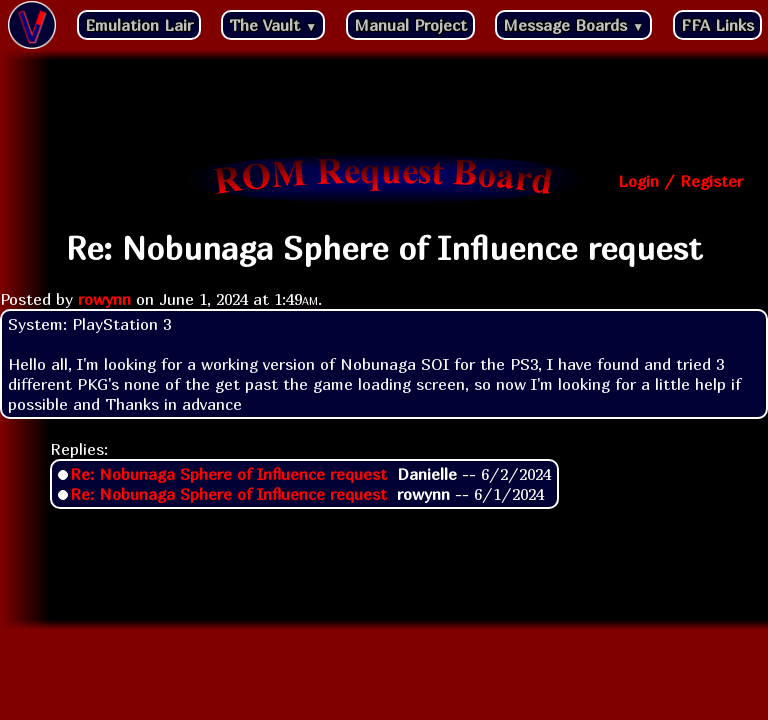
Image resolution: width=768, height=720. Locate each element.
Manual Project (410, 25)
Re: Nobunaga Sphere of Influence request (228, 474)
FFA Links (717, 25)
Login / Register (680, 181)
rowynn (104, 299)
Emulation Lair (139, 25)
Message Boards (573, 25)
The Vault (273, 25)
